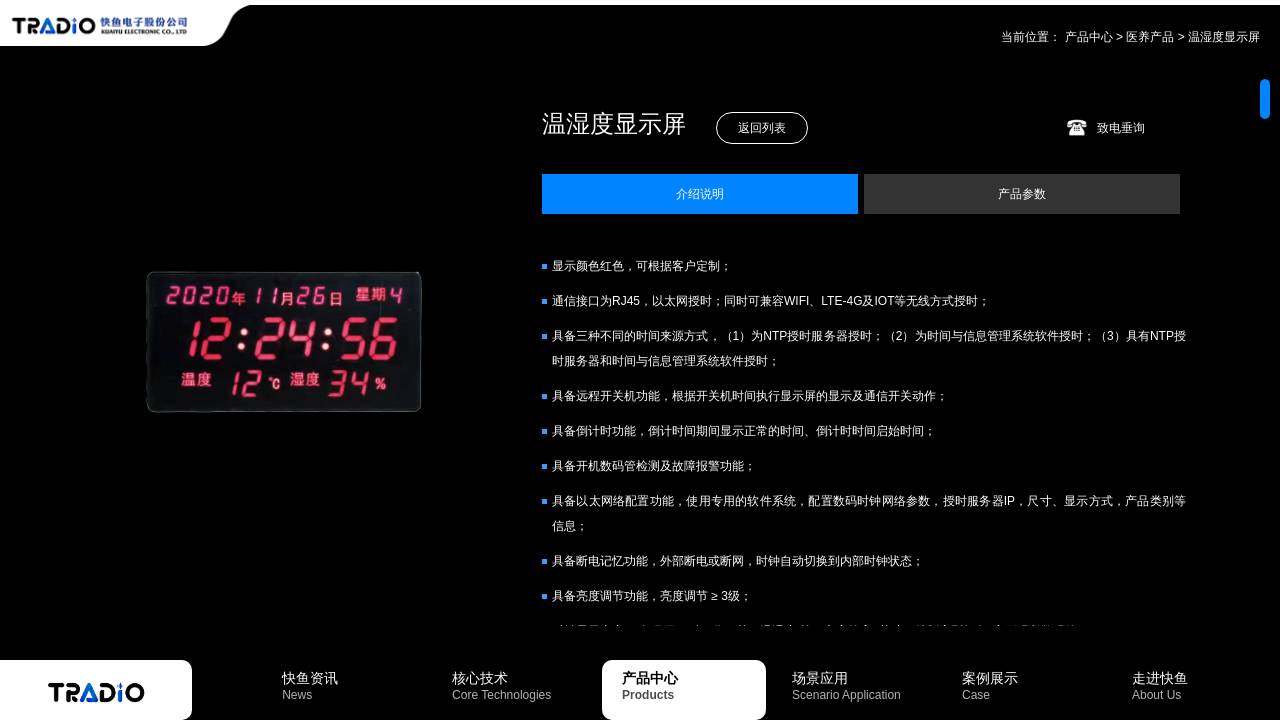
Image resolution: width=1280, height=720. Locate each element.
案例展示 (1034, 686)
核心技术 (524, 686)
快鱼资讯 (354, 686)
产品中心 (1089, 37)
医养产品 (1150, 37)
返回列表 (762, 128)
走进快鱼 (1204, 686)
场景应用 (864, 686)
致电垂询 (1121, 128)
